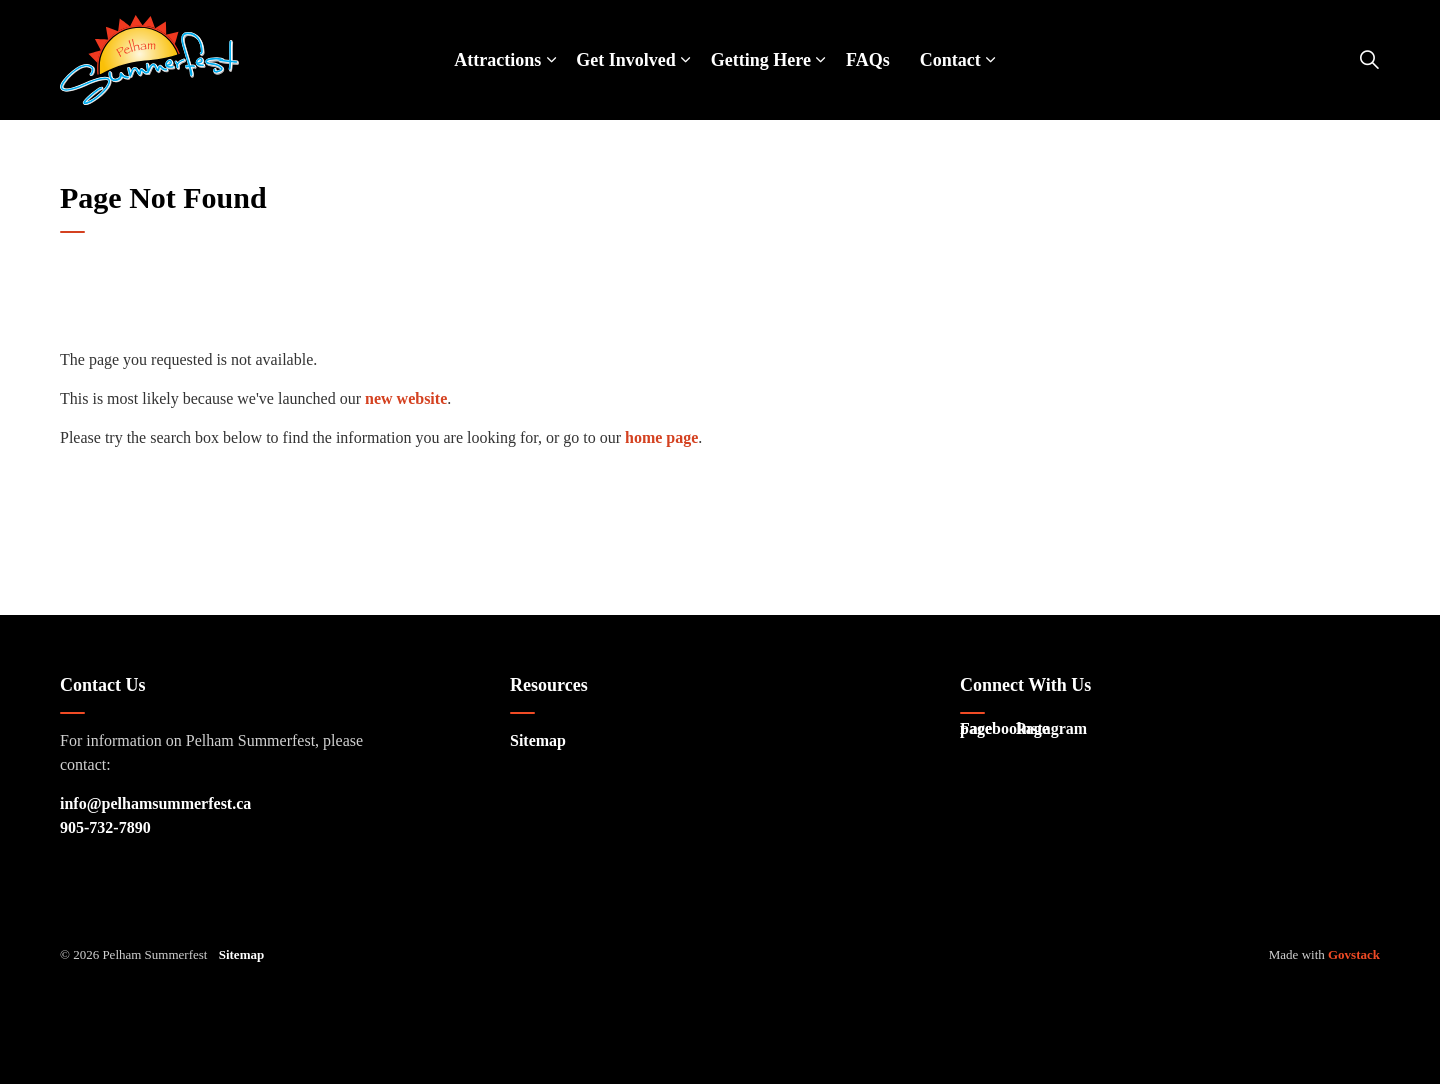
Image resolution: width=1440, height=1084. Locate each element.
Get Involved (626, 60)
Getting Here (761, 60)
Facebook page (985, 733)
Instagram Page (1041, 733)
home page (661, 437)
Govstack (1354, 954)
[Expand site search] (1369, 60)
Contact (950, 60)
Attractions (497, 60)
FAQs (868, 60)
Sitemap (538, 740)
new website (406, 398)
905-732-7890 (105, 827)
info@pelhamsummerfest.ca (155, 803)
